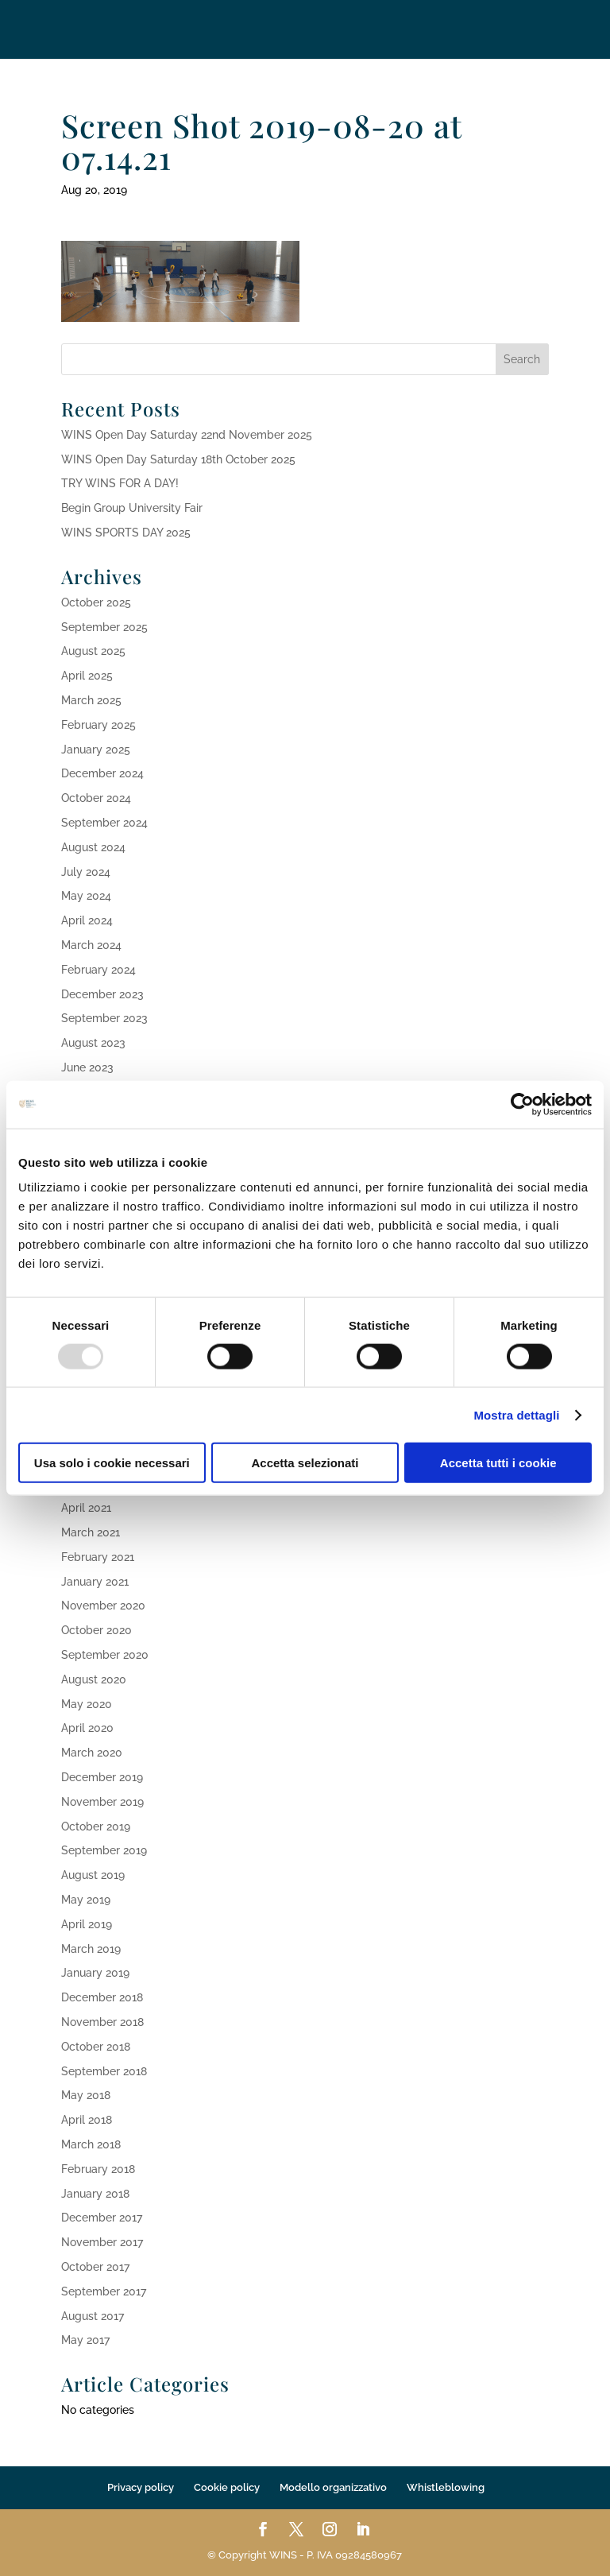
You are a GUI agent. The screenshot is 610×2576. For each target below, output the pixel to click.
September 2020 (105, 1654)
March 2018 (91, 2144)
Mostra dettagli (516, 1414)
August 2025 (93, 651)
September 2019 (104, 1850)
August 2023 (93, 1042)
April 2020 (87, 1728)
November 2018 (102, 2022)
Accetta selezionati (304, 1463)
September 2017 (103, 2291)
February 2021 (97, 1557)
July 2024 (85, 872)
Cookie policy (227, 2487)
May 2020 (86, 1704)
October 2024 (96, 798)
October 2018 (95, 2046)
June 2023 (87, 1067)
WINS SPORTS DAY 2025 (126, 532)
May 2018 (85, 2095)
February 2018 (98, 2169)
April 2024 (87, 920)
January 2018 (95, 2193)
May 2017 (85, 2340)
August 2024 (93, 847)
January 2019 (95, 1972)
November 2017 (102, 2242)
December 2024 (102, 773)
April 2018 (86, 2119)
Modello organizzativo (333, 2487)
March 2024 (91, 945)
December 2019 (102, 1777)
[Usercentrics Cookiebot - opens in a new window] (522, 1104)
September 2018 (104, 2071)
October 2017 (95, 2266)
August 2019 (93, 1875)
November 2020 (103, 1605)
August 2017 (92, 2316)
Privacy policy (140, 2487)
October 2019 (95, 1826)
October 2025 (96, 602)
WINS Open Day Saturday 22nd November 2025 (186, 434)
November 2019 (102, 1801)
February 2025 (98, 725)
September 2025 (104, 627)
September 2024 (104, 822)
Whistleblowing (446, 2487)
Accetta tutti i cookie (498, 1463)
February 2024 (98, 969)
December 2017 (101, 2217)
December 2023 (102, 994)
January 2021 (95, 1581)
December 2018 (102, 1997)
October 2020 (96, 1630)
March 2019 (91, 1949)
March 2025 (91, 700)
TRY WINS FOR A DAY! (120, 483)
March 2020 (91, 1752)
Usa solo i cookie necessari (112, 1463)
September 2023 (104, 1018)
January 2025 (95, 749)
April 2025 (87, 675)
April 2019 (86, 1924)
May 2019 (85, 1899)
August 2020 (93, 1679)
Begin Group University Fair (132, 508)
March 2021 (90, 1532)
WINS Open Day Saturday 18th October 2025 (178, 459)
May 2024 (86, 895)
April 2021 (86, 1507)
